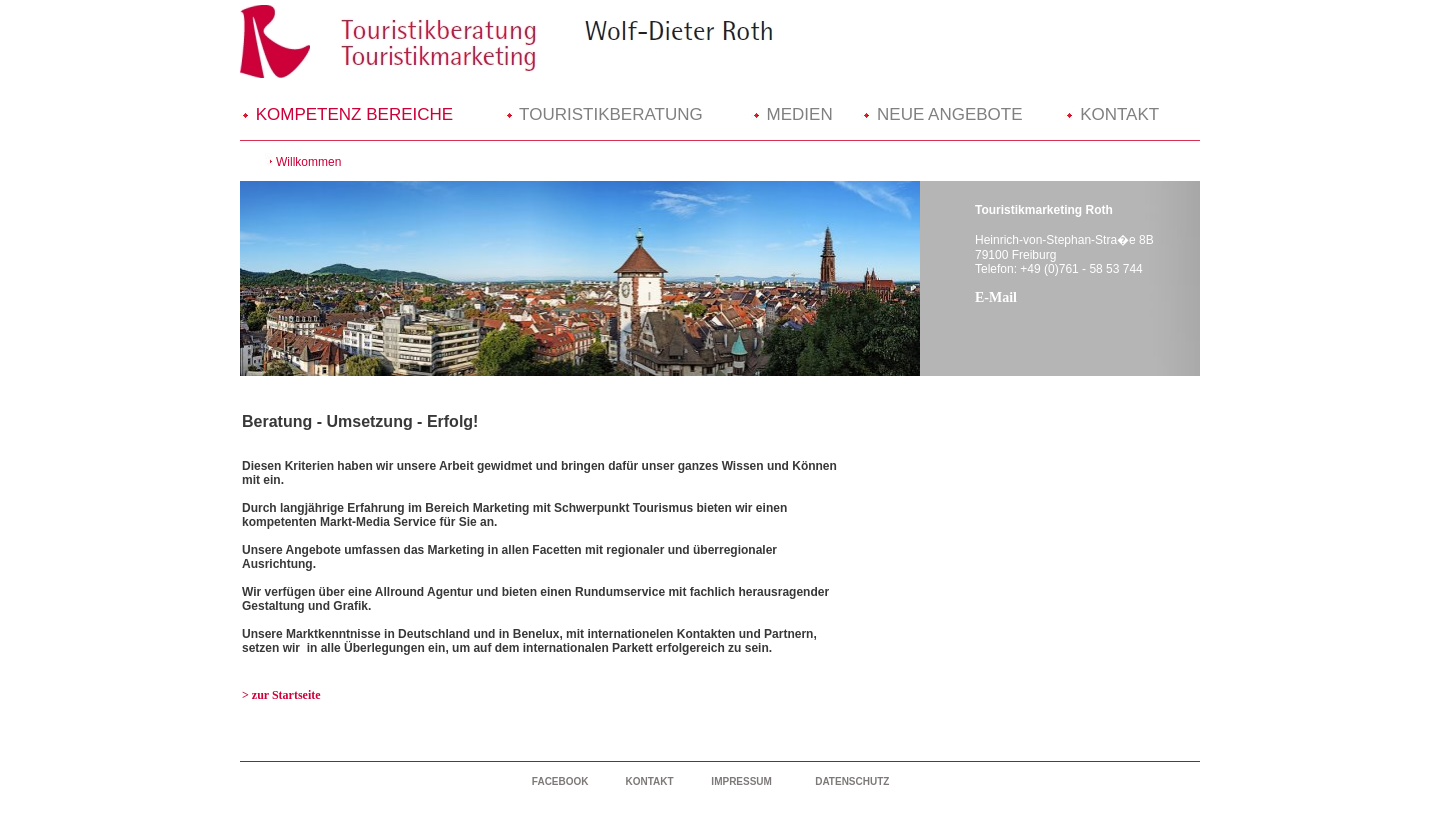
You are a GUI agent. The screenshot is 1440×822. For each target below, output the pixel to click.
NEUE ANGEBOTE (941, 114)
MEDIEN (792, 114)
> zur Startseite (281, 695)
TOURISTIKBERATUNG (603, 114)
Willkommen (308, 162)
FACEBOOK (560, 781)
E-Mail (996, 297)
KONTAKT (1111, 114)
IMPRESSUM (741, 781)
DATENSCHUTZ (852, 781)
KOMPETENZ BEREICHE (346, 114)
